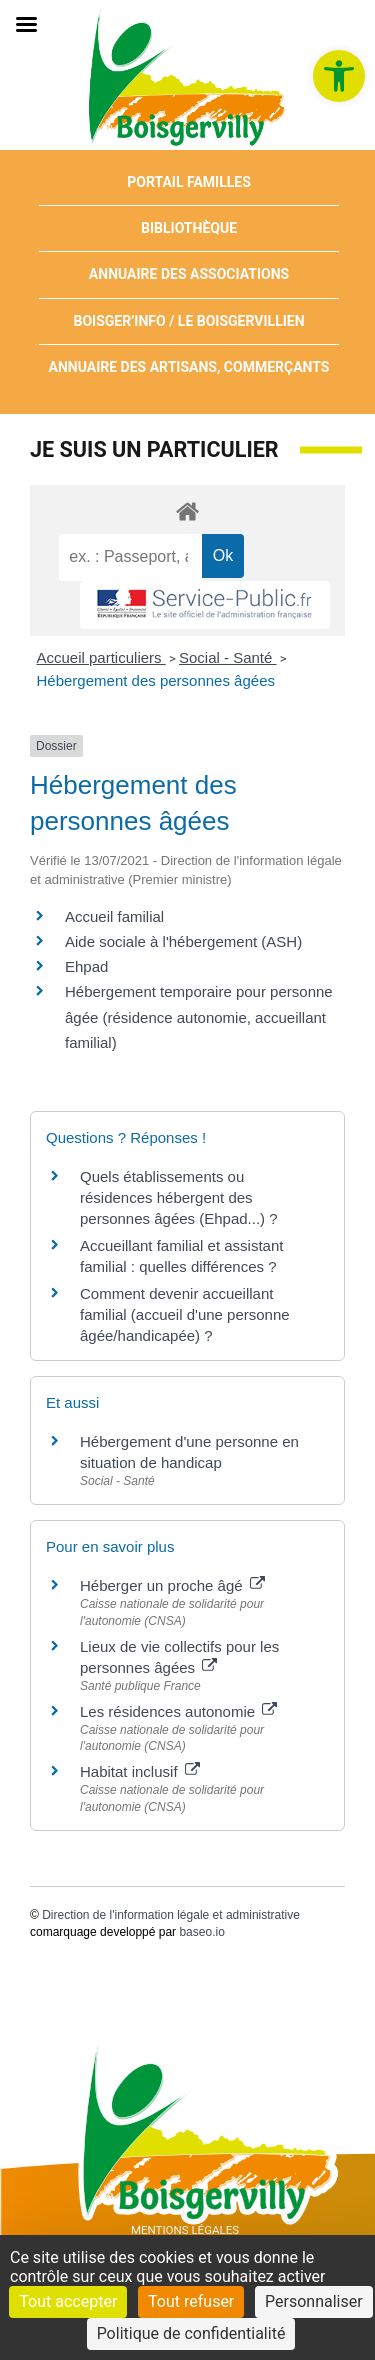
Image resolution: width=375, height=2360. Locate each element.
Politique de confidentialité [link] (191, 2333)
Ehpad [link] (86, 966)
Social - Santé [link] (228, 657)
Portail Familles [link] (189, 182)
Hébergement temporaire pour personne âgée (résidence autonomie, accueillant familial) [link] (199, 1016)
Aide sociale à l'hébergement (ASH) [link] (183, 941)
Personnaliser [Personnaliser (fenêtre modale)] (314, 2301)
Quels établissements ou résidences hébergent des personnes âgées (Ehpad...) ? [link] (179, 1197)
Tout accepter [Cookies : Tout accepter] (68, 2301)
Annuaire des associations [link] (189, 274)
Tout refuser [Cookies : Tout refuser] (191, 2301)
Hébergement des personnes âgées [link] (156, 680)
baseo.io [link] (201, 1932)
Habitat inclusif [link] (140, 1771)
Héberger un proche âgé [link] (172, 1585)
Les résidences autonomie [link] (178, 1711)
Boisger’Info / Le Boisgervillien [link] (188, 321)
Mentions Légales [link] (185, 2230)
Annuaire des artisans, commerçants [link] (189, 367)
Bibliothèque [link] (189, 228)
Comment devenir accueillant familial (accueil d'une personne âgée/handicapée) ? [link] (185, 1314)
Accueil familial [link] (114, 916)
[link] (339, 76)
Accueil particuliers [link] (101, 657)
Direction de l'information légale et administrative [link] (171, 1915)
